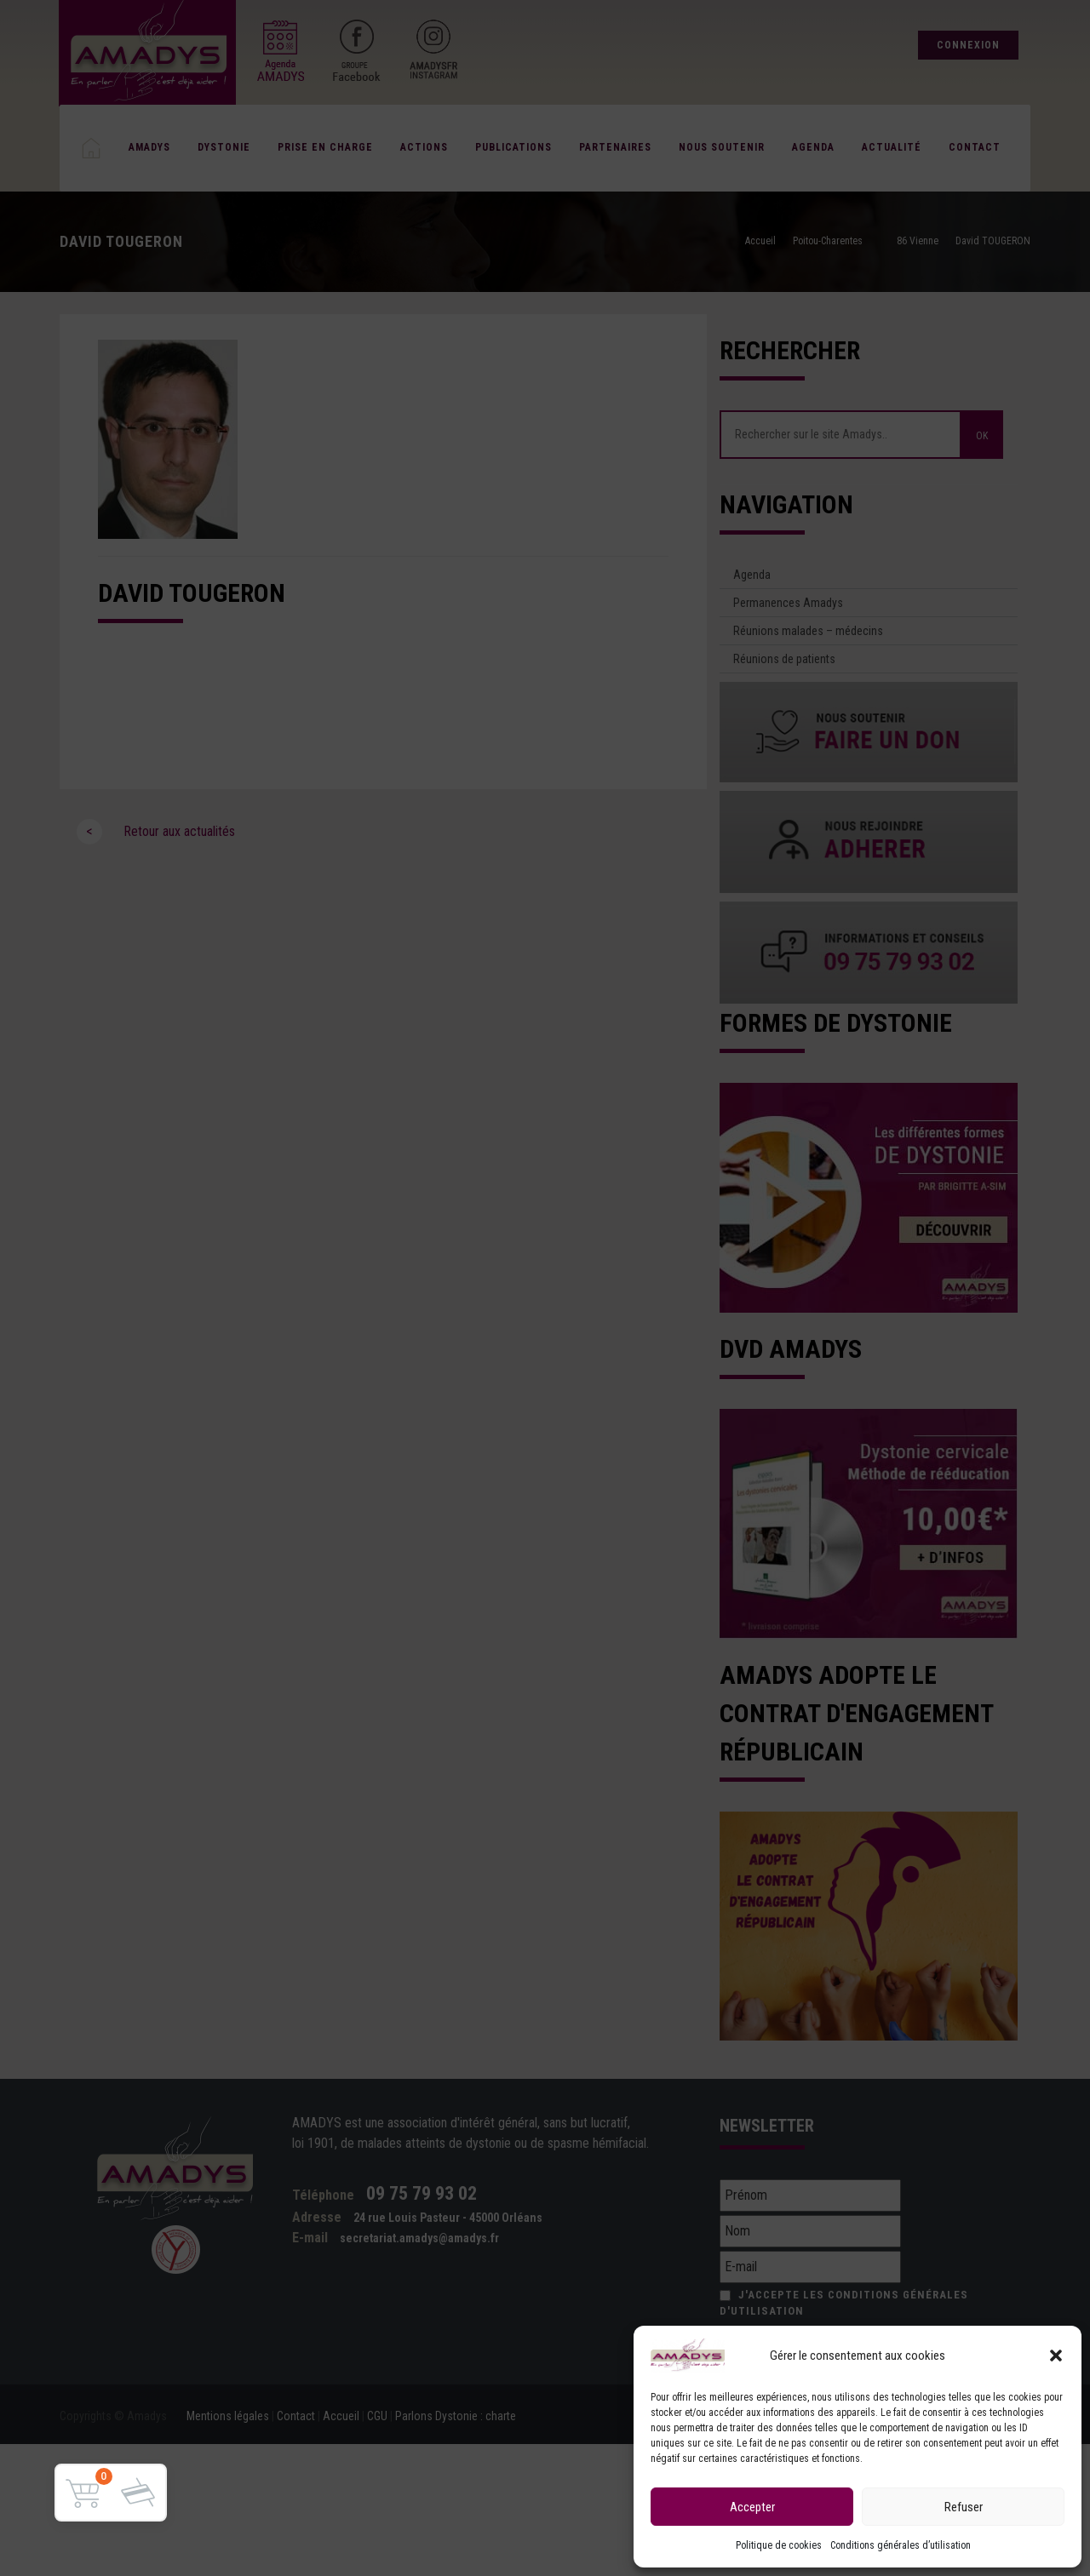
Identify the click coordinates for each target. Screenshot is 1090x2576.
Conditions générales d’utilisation (900, 2545)
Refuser (963, 2507)
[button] (1055, 2355)
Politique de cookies (779, 2545)
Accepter (752, 2507)
